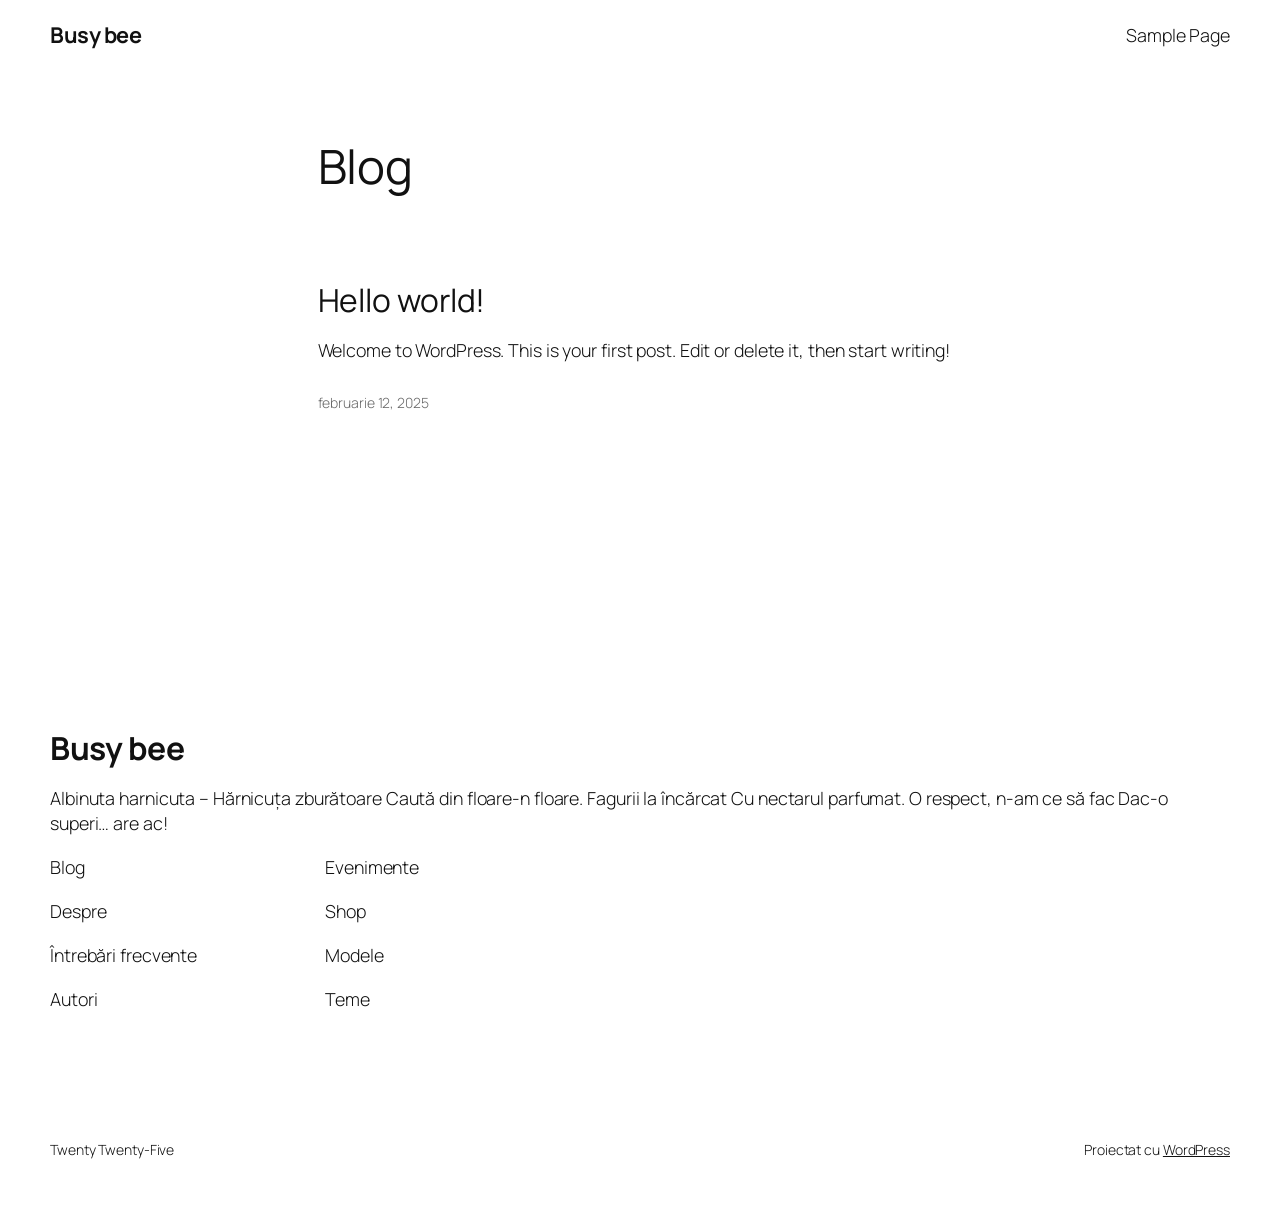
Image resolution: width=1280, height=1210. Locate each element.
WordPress (1196, 1149)
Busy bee (95, 35)
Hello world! (402, 301)
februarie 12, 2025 (373, 402)
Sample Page (1178, 35)
